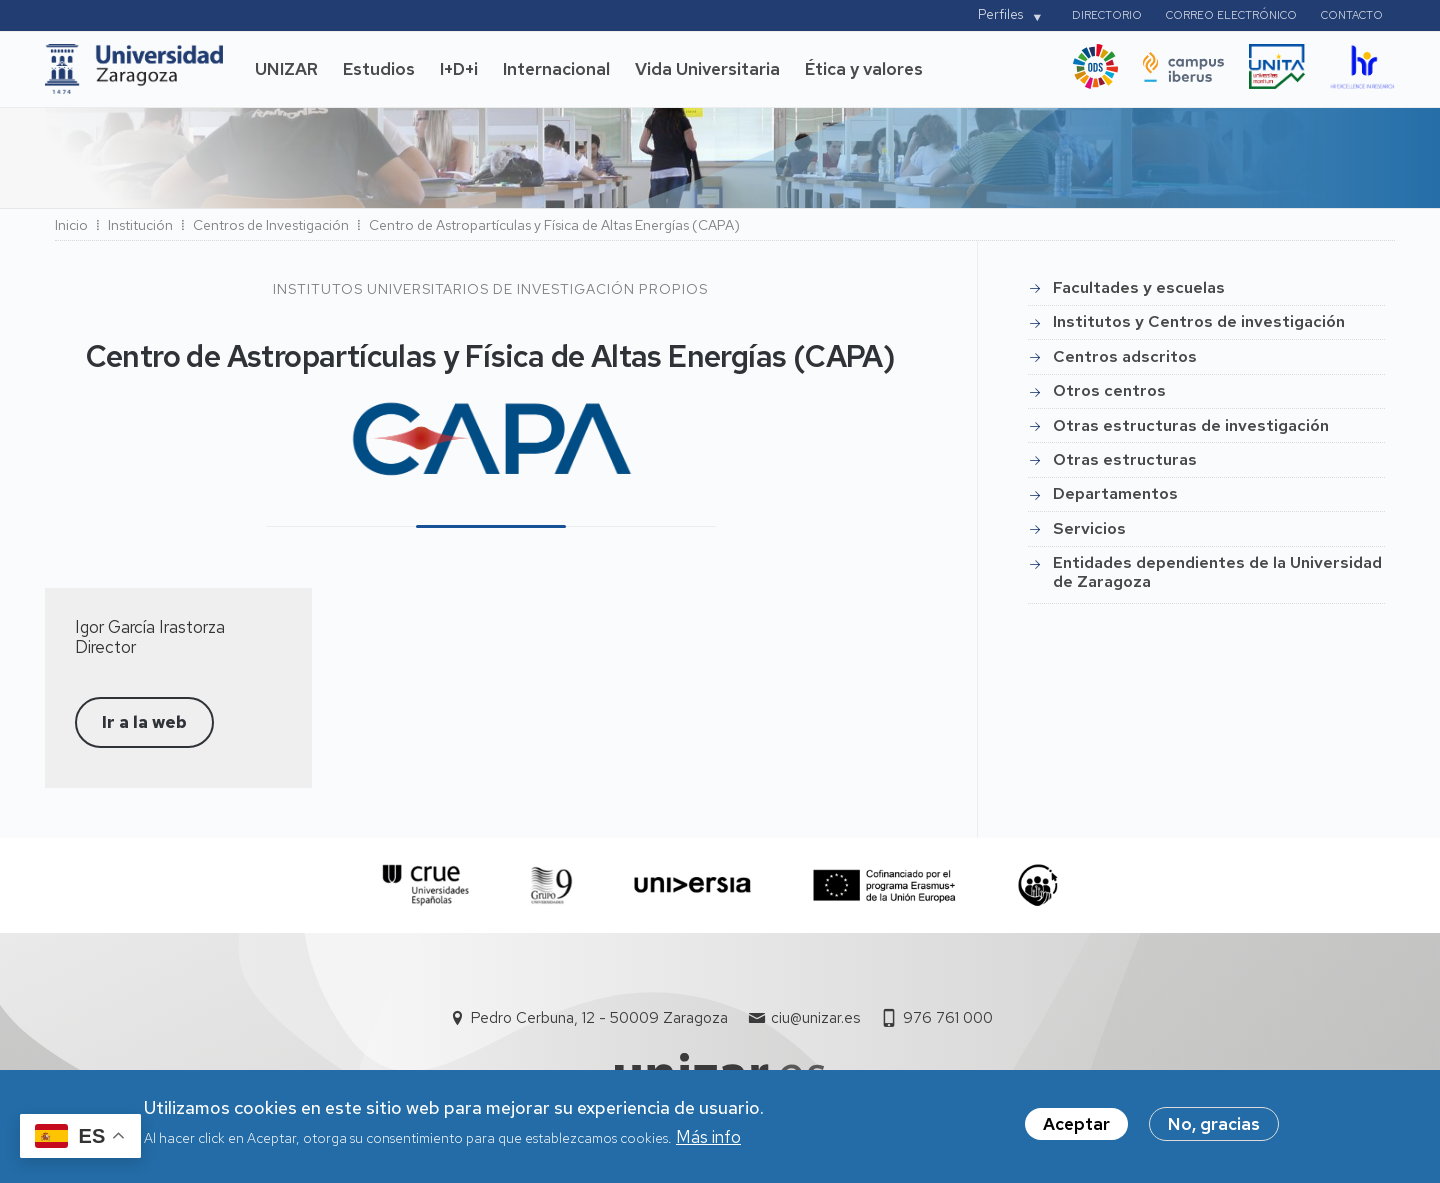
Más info (708, 1143)
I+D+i (459, 69)
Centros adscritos (1125, 356)
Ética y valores (864, 69)
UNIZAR (286, 69)
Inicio (71, 225)
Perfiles (1000, 14)
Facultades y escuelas (1139, 287)
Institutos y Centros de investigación (1199, 321)
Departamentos (1115, 493)
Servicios (1089, 528)
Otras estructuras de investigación (1191, 425)
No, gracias (1214, 1131)
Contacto (1352, 15)
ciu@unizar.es (815, 1018)
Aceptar (1076, 1131)
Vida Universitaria (707, 69)
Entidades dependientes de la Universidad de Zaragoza (1217, 571)
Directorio (1107, 15)
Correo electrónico (1231, 15)
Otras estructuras (1125, 459)
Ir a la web (144, 722)
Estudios (379, 69)
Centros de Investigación (271, 225)
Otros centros (1109, 390)
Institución (140, 225)
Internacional (556, 69)
